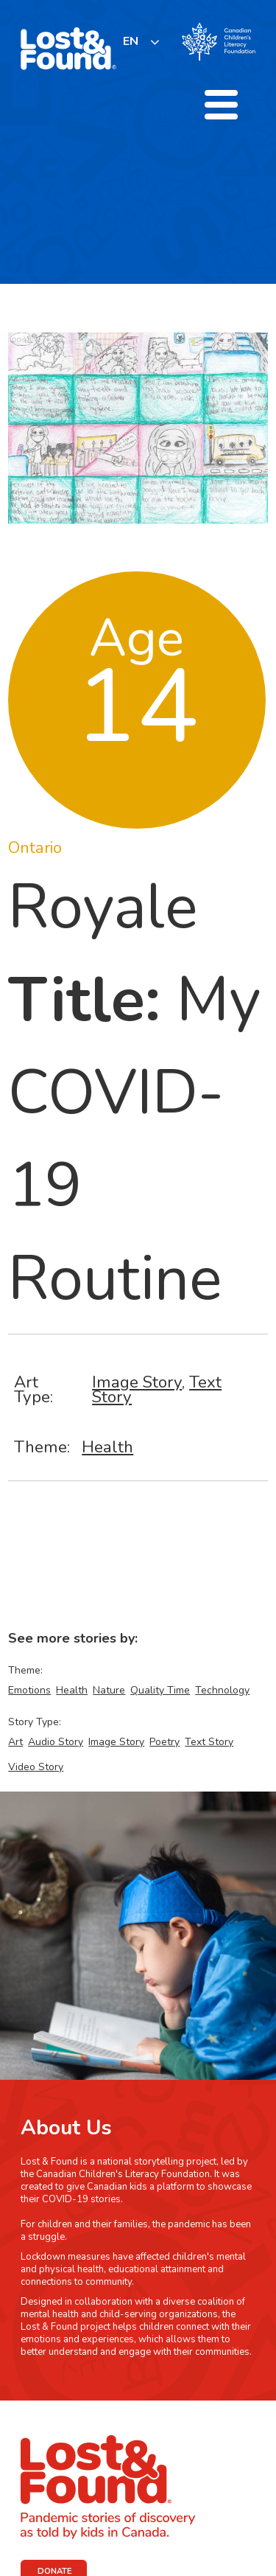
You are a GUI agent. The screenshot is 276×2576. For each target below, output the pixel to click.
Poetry (164, 1742)
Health (107, 1446)
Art (15, 1742)
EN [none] (130, 41)
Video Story (35, 1767)
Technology (222, 1690)
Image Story (137, 1382)
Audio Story (55, 1742)
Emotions (29, 1690)
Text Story (209, 1742)
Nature (109, 1690)
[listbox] (142, 41)
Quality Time (160, 1690)
